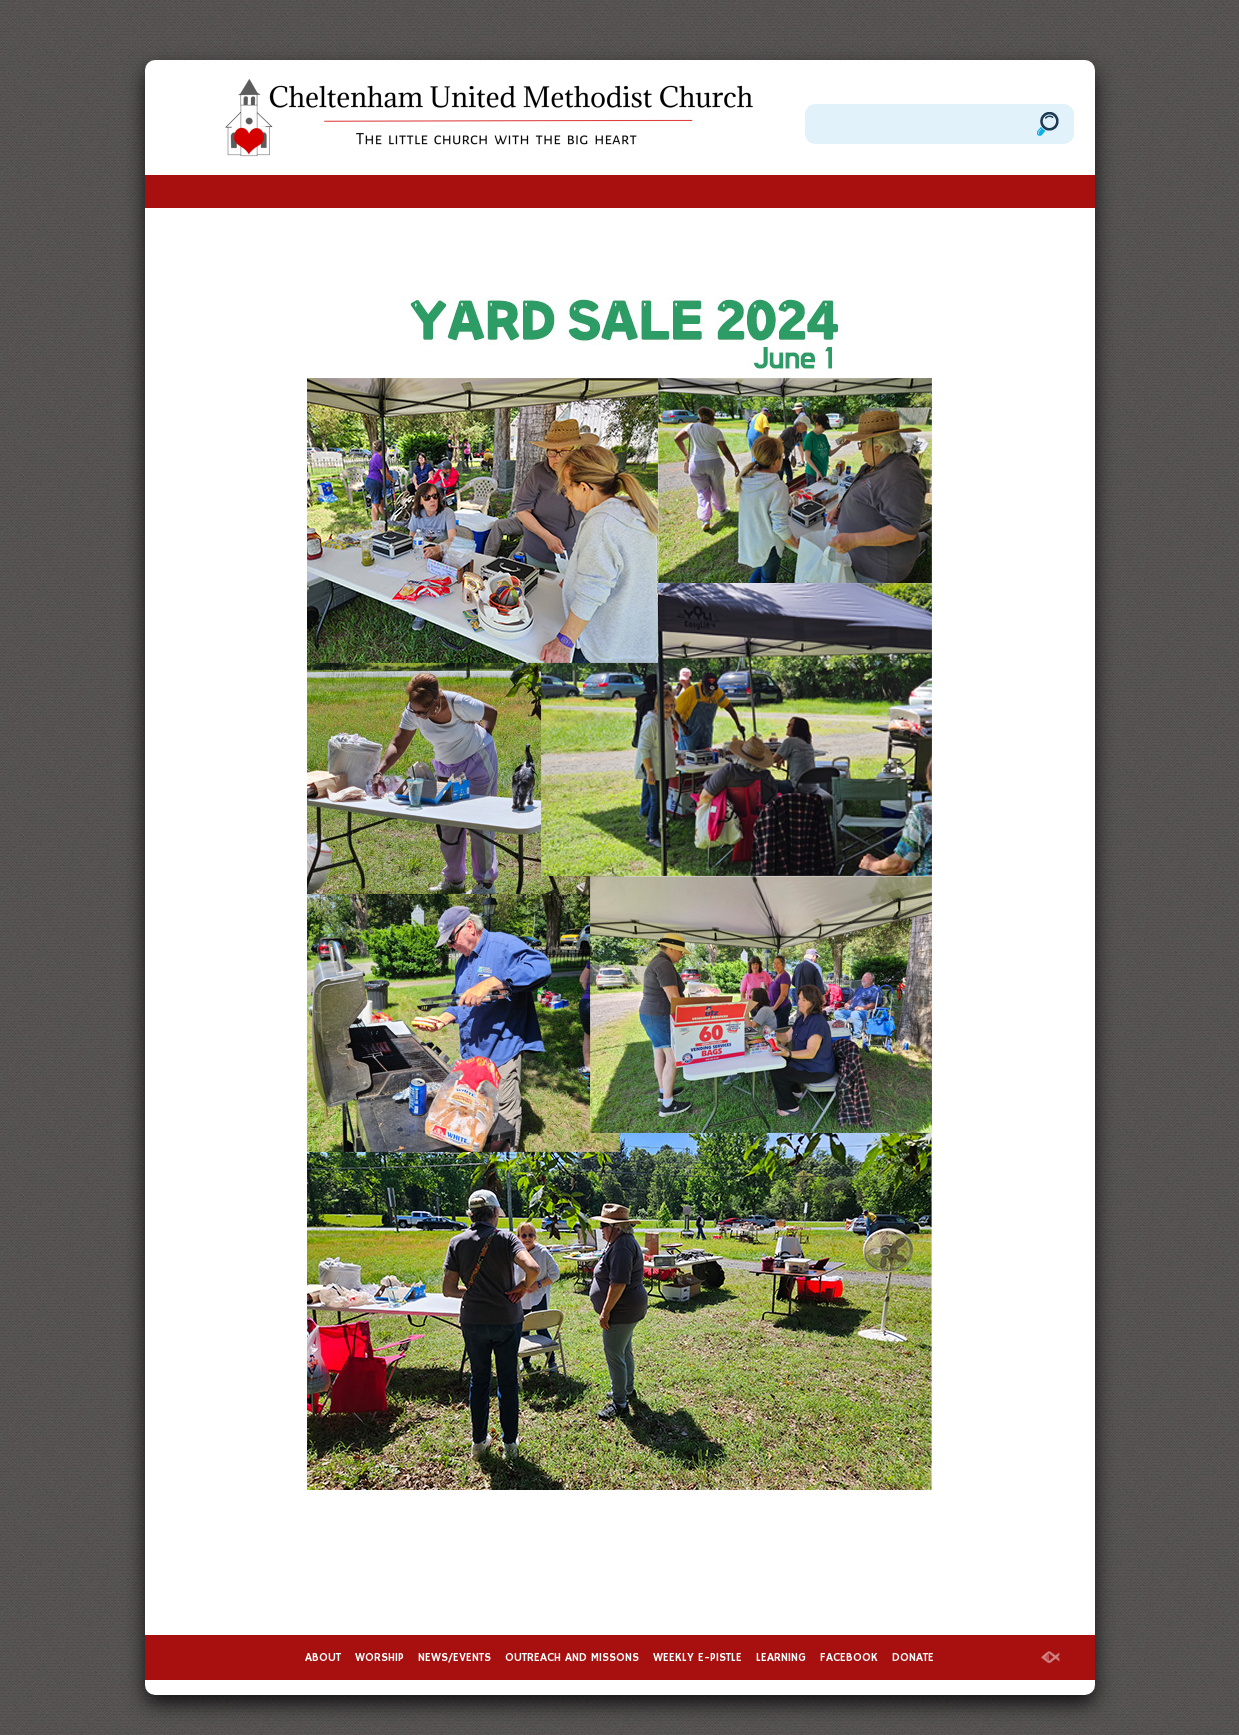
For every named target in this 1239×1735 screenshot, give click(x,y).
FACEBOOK (849, 1657)
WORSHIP (379, 1657)
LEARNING (781, 1657)
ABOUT (323, 1657)
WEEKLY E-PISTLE (697, 1657)
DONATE (913, 1657)
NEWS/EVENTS (454, 1657)
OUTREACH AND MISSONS (572, 1657)
